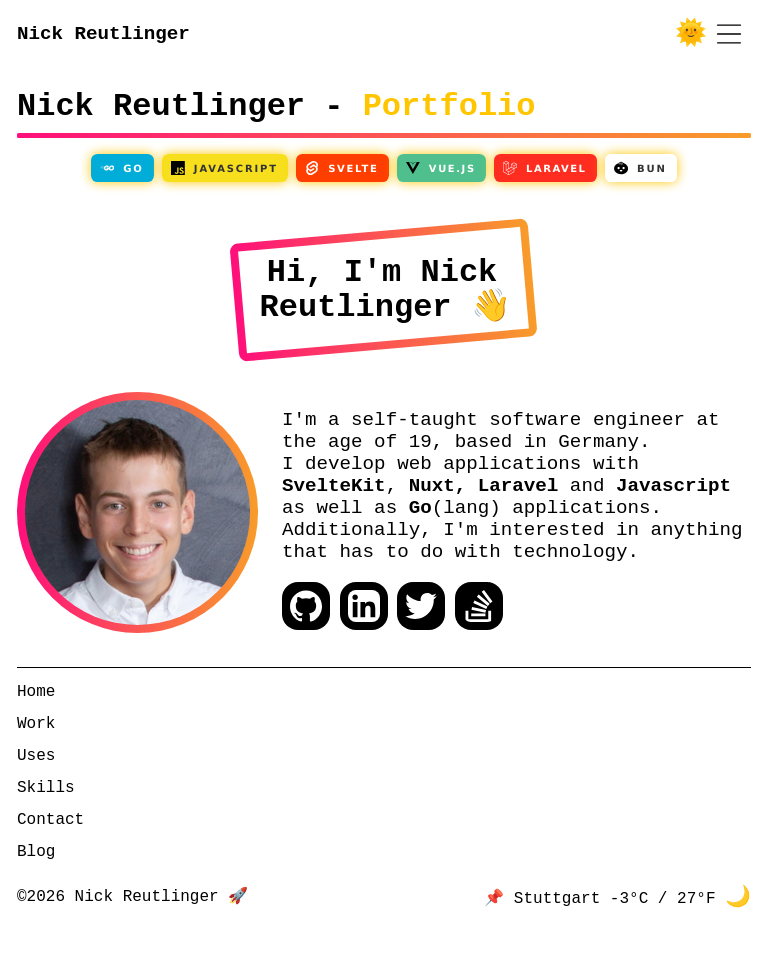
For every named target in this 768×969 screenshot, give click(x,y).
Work (36, 768)
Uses (36, 800)
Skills (46, 832)
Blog (36, 896)
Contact (50, 864)
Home (36, 736)
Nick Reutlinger (103, 35)
